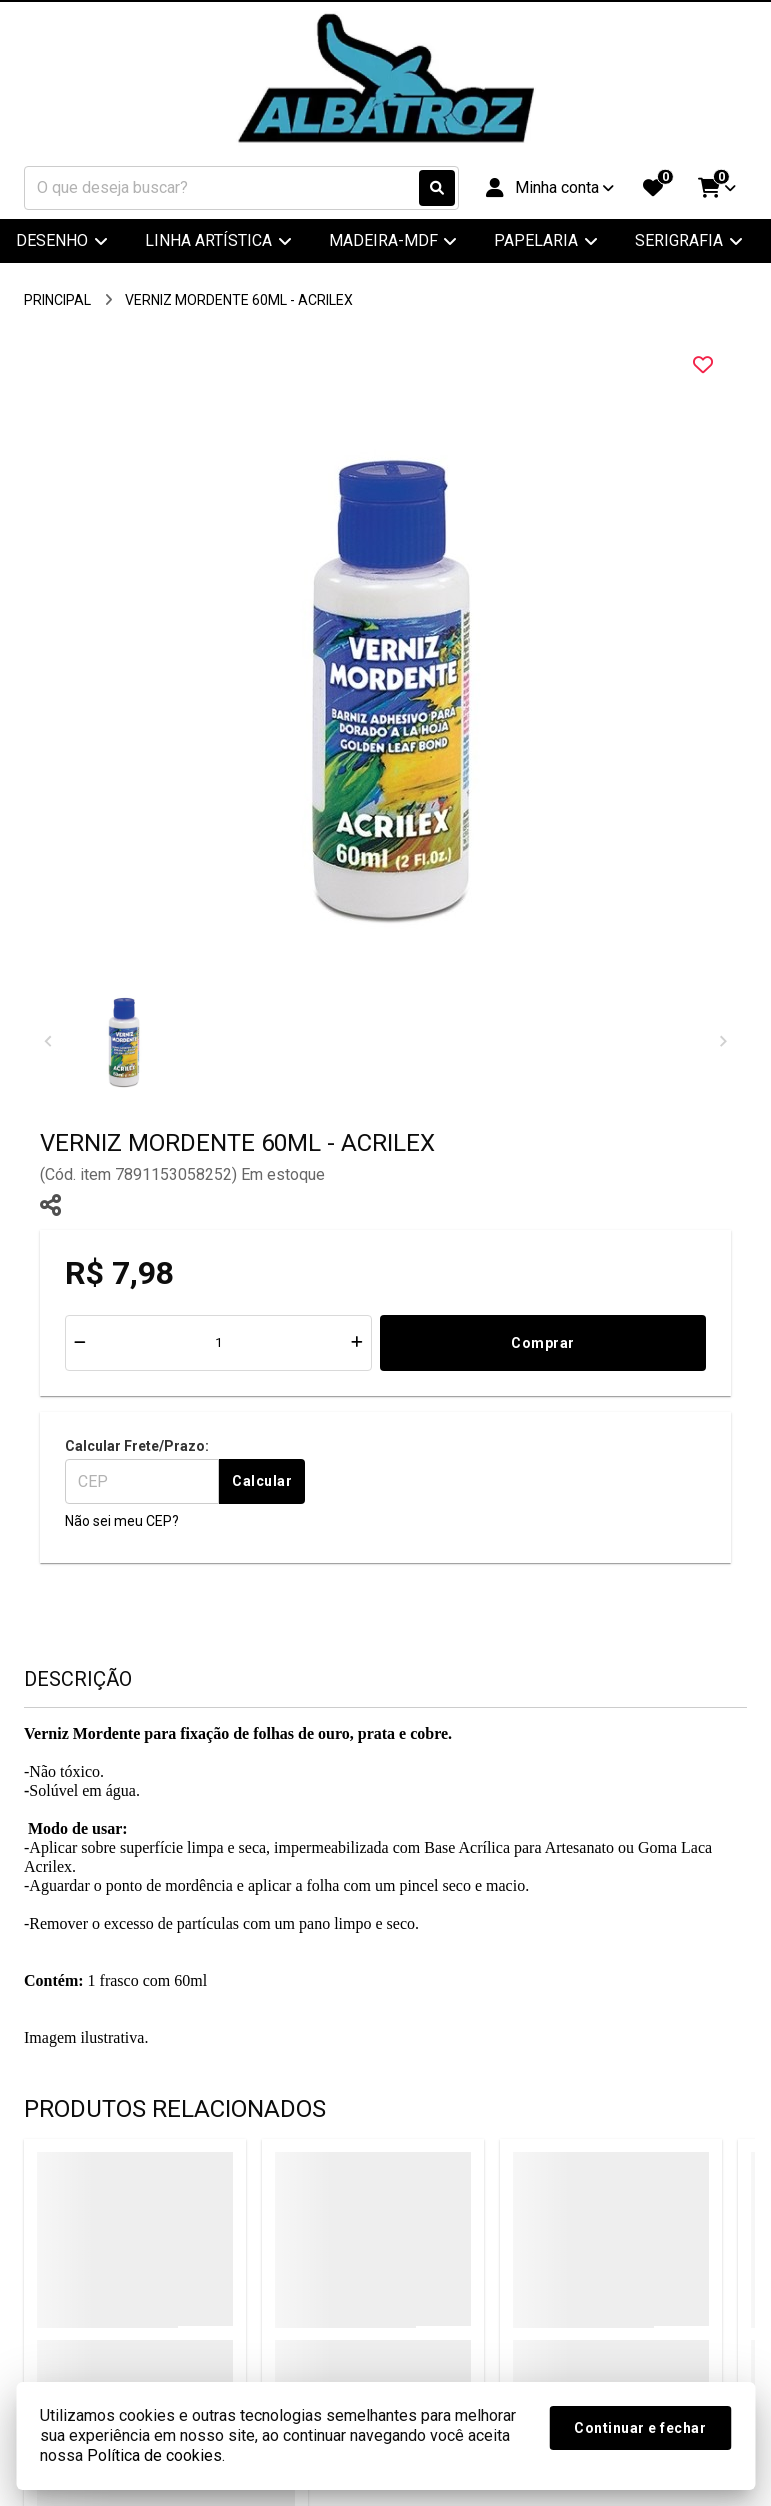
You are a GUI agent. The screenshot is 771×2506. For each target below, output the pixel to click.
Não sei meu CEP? (122, 1521)
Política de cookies (154, 2455)
